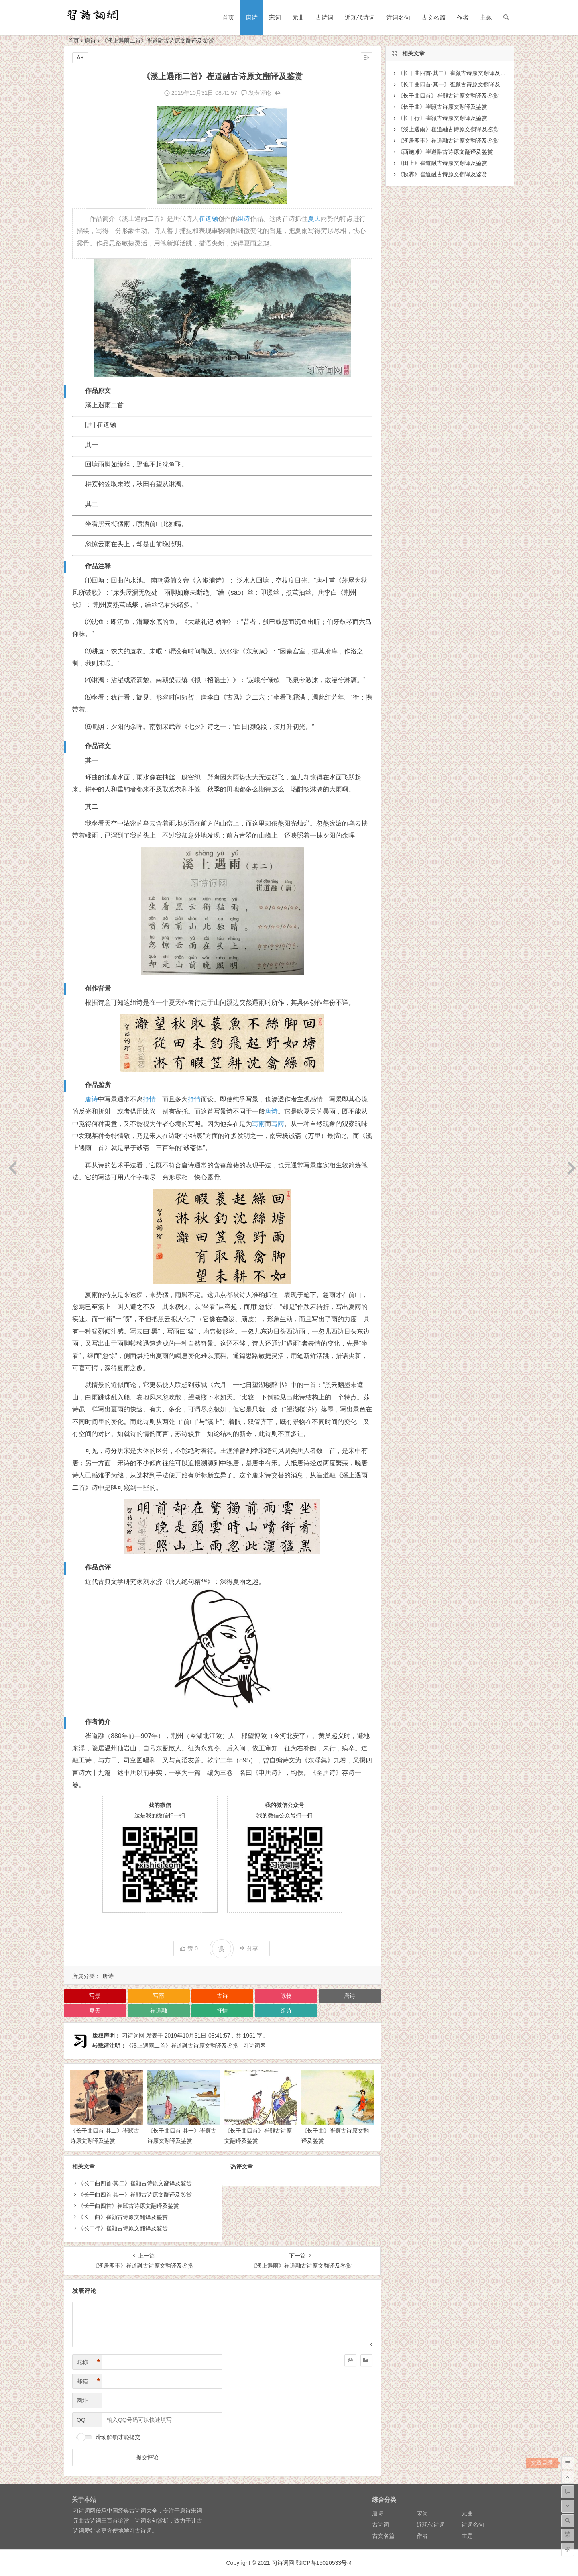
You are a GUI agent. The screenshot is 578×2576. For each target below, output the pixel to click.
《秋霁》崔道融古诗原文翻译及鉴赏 (442, 174)
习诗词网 (133, 2035)
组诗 (243, 218)
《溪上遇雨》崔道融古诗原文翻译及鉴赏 (448, 129)
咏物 (286, 1996)
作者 (463, 17)
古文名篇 (433, 17)
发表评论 (256, 93)
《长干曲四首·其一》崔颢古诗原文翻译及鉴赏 (135, 2194)
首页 (228, 17)
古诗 (222, 1996)
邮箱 (88, 2381)
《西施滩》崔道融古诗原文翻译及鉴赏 (445, 152)
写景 (94, 1996)
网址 (82, 2400)
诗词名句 (398, 17)
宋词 (275, 17)
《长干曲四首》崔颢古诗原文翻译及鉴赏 (128, 2206)
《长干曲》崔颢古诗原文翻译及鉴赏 (123, 2217)
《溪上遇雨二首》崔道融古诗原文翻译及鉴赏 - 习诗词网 (196, 2045)
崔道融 (208, 218)
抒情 (149, 1099)
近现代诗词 (360, 17)
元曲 (298, 17)
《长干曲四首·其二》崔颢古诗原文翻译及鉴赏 (135, 2183)
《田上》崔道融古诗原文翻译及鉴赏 (442, 163)
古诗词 (324, 17)
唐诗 (252, 17)
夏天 (314, 218)
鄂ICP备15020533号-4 (323, 2563)
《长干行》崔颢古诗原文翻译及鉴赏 (123, 2228)
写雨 (258, 1123)
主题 (486, 17)
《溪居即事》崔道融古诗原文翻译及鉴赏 (448, 140)
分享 (248, 1948)
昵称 (88, 2362)
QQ (81, 2420)
